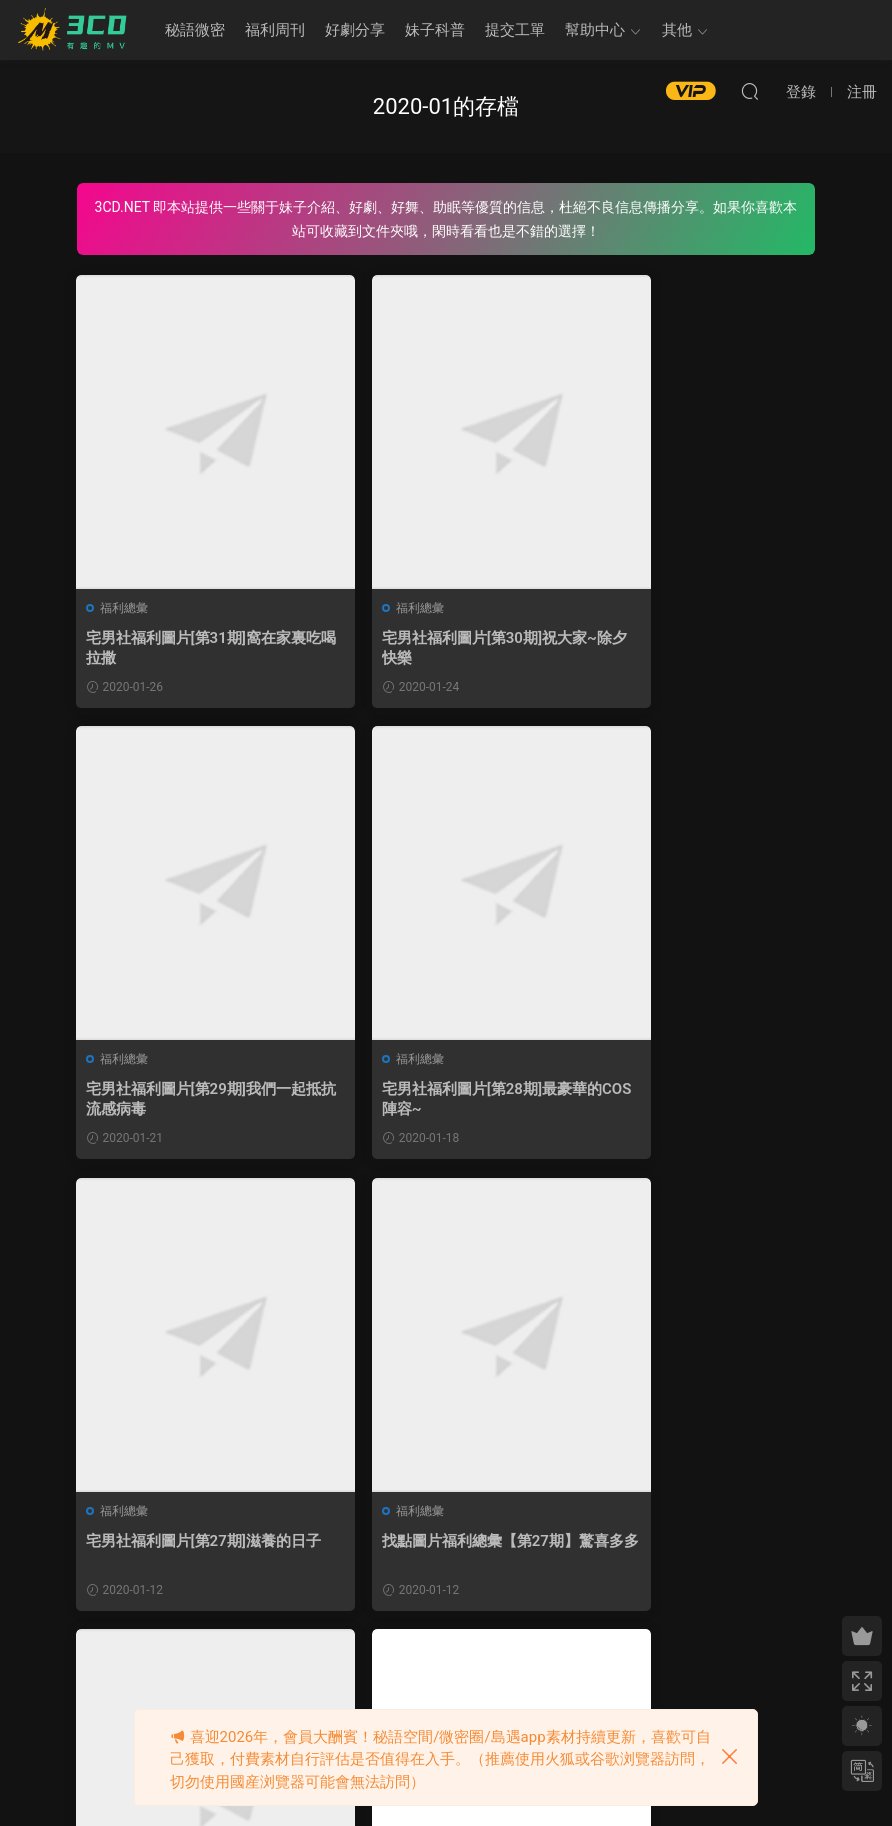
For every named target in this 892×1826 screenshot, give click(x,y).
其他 (677, 30)
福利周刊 (275, 30)
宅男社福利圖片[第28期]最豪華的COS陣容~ (189, 1101)
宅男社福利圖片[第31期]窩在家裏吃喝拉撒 (189, 648)
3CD (75, 30)
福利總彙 (125, 608)
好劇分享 (355, 30)
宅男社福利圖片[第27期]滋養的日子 (442, 1101)
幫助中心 (595, 30)
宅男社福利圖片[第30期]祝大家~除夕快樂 (442, 648)
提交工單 (515, 30)
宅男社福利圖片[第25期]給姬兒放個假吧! (442, 1554)
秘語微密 (195, 30)
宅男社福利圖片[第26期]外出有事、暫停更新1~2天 (189, 1554)
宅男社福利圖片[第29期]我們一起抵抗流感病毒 (694, 648)
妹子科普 (435, 30)
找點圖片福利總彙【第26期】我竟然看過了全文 (698, 1554)
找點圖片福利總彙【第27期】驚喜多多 (698, 1101)
